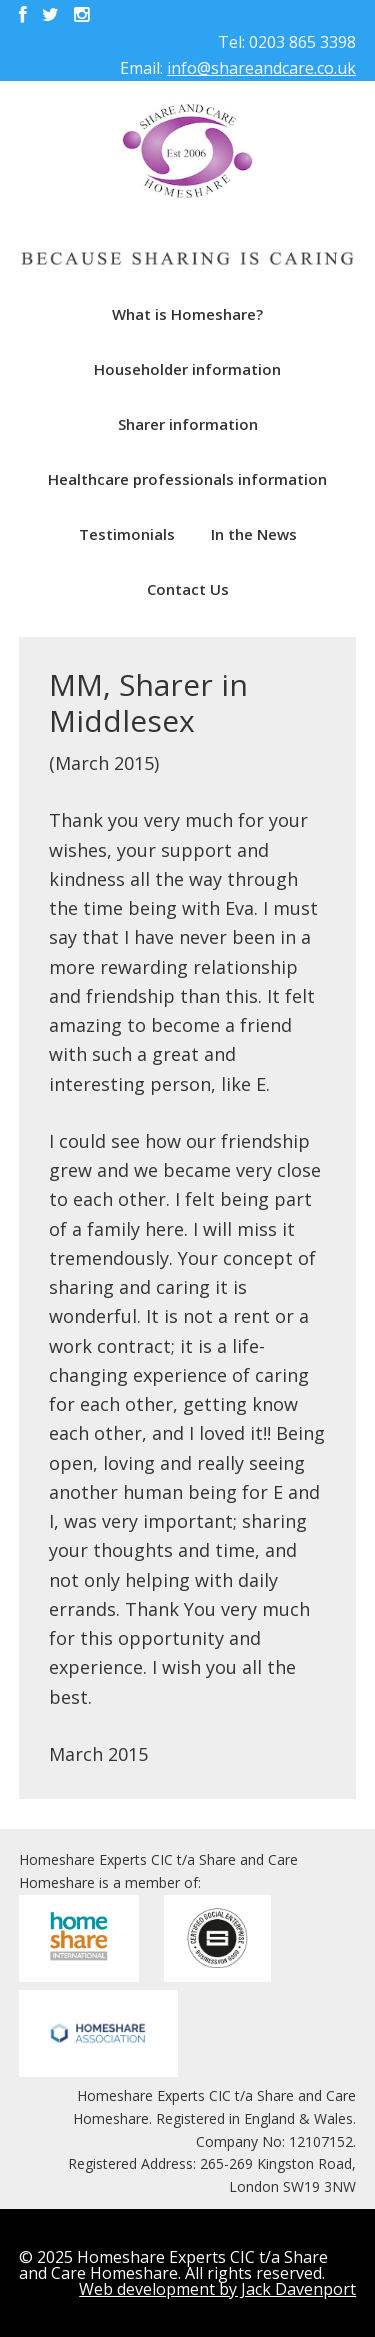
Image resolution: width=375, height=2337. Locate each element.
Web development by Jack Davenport (217, 2289)
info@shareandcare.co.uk (261, 68)
